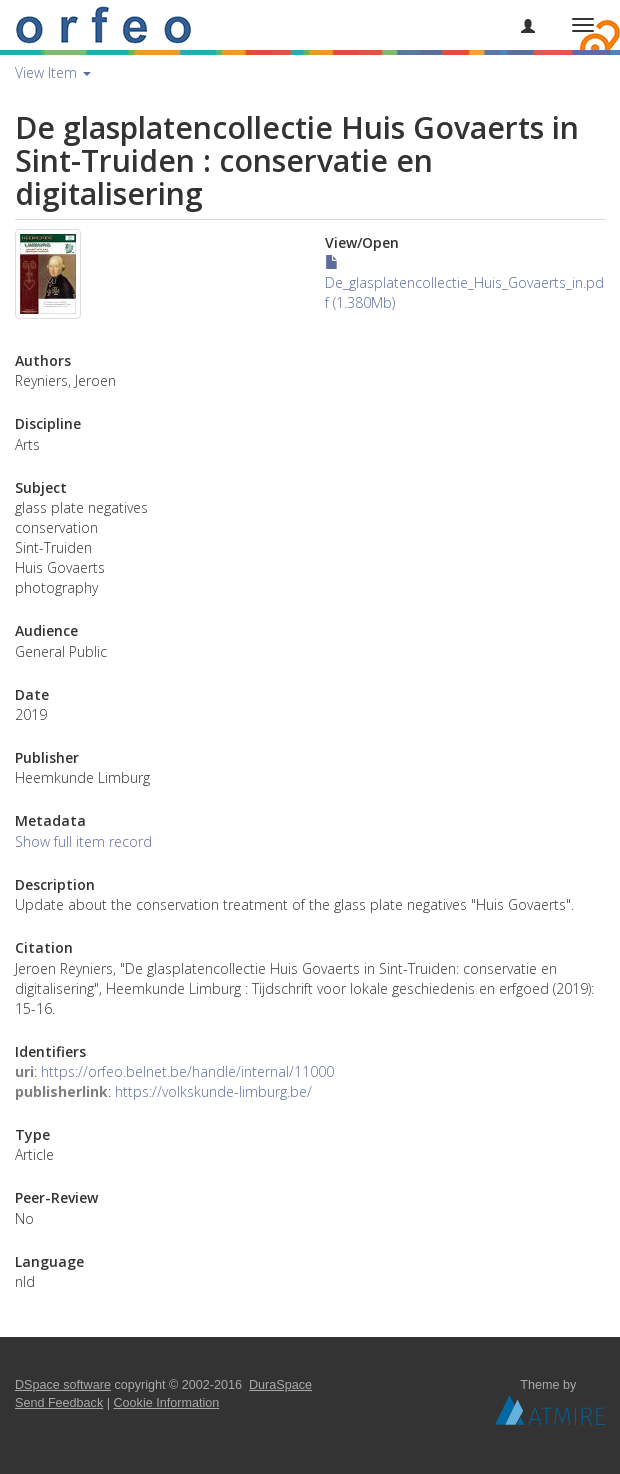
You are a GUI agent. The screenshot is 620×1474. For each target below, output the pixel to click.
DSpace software (63, 1385)
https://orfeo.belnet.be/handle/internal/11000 (187, 1071)
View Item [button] (53, 72)
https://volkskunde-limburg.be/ (213, 1091)
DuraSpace (280, 1385)
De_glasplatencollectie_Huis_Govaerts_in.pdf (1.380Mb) (464, 283)
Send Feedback (59, 1403)
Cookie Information (167, 1403)
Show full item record (83, 841)
